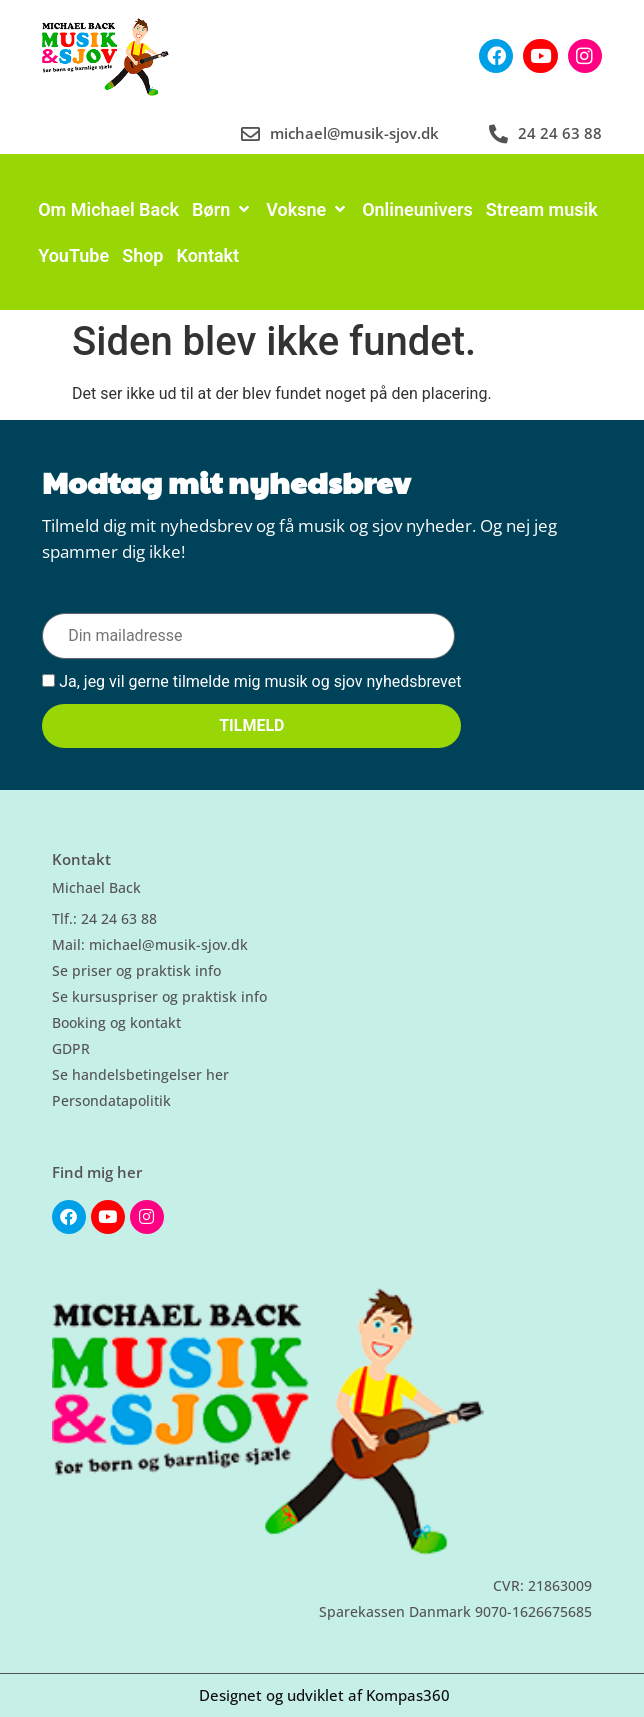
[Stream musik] (542, 209)
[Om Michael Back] (108, 209)
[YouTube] (73, 255)
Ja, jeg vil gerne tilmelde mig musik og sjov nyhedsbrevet (251, 682)
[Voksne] (307, 209)
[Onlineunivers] (417, 209)
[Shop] (142, 255)
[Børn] (222, 209)
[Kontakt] (207, 255)
